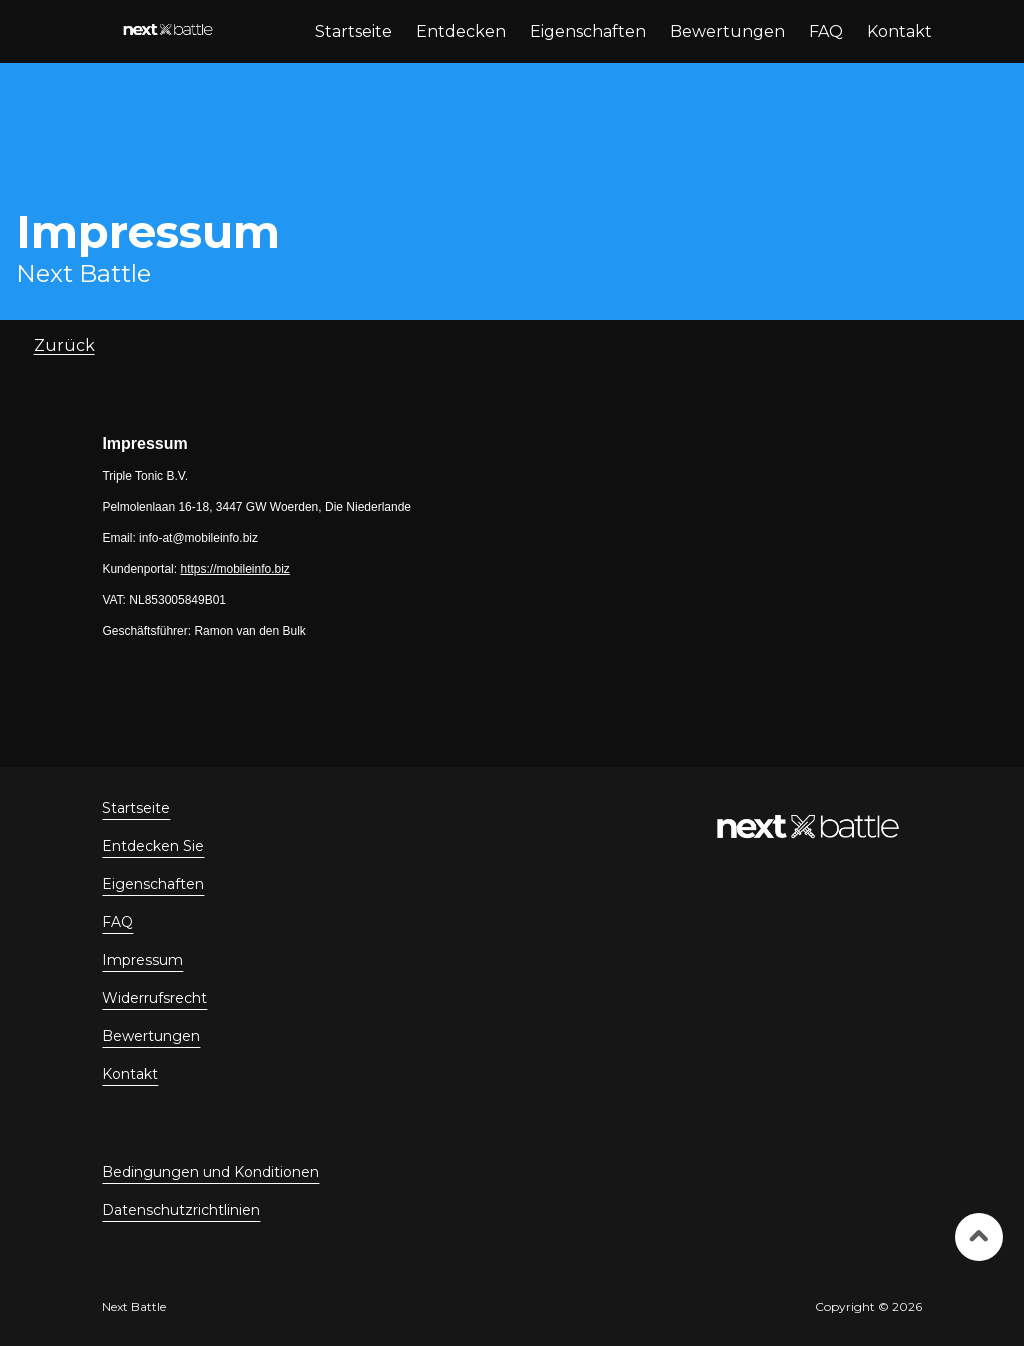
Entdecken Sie (153, 846)
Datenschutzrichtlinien (181, 1210)
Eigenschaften (588, 31)
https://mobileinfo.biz (234, 569)
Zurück (64, 345)
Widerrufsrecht (154, 998)
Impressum (142, 960)
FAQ (826, 31)
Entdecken (461, 31)
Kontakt (899, 31)
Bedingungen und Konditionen (210, 1172)
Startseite (353, 31)
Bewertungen (727, 31)
